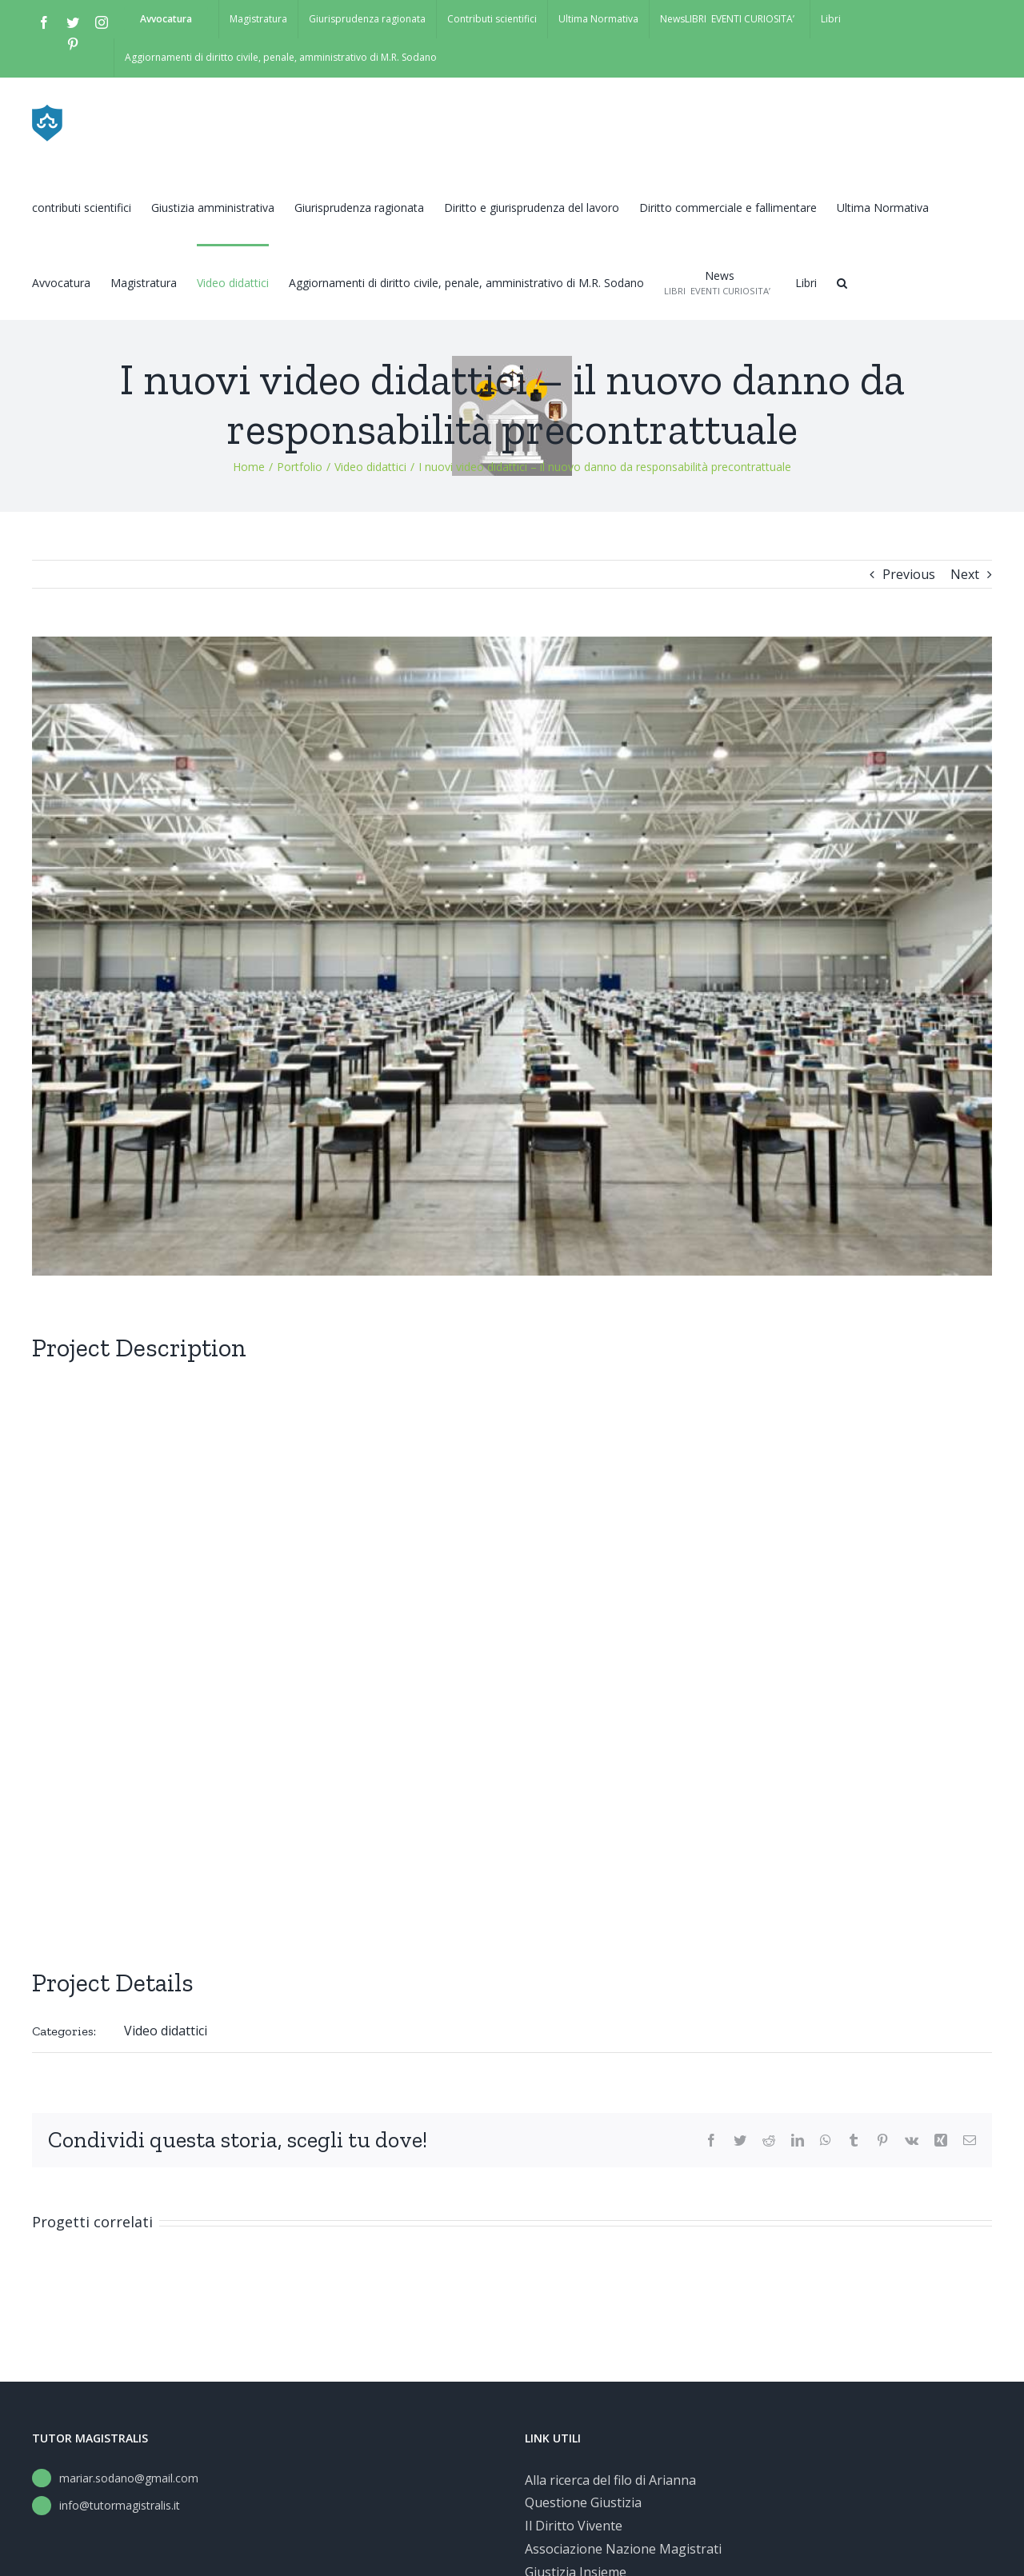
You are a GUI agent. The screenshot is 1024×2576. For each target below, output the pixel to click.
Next (964, 574)
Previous (908, 574)
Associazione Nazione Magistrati (623, 2549)
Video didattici (165, 2030)
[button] (842, 281)
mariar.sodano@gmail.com (128, 2478)
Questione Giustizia (583, 2502)
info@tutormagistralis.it (119, 2505)
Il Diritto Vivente (573, 2525)
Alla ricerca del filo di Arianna (610, 2480)
